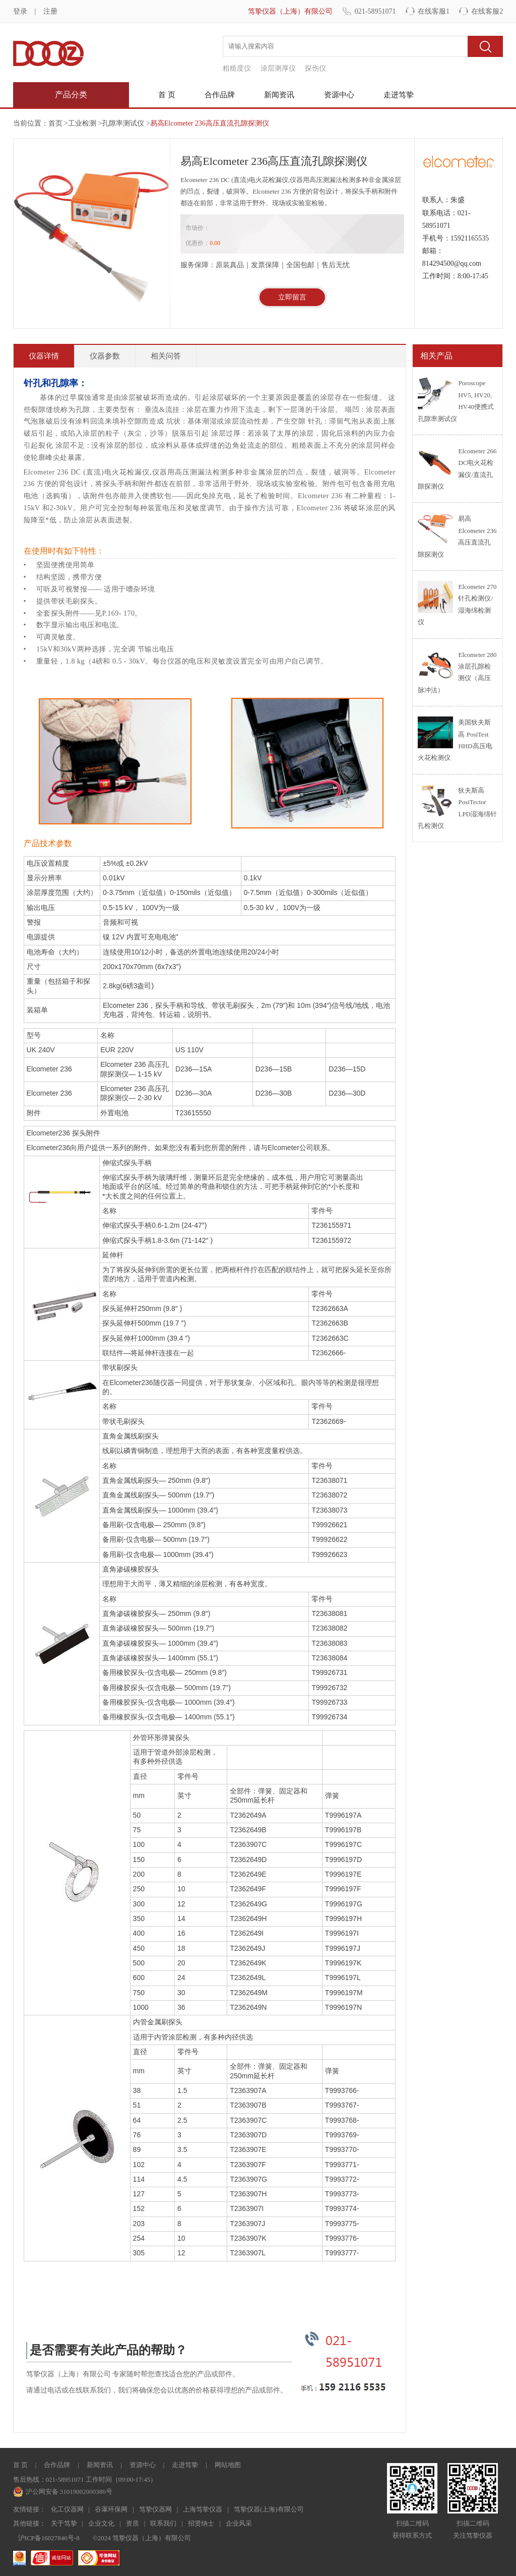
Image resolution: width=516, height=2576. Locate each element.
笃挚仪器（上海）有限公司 (290, 11)
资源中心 (339, 95)
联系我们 (163, 2523)
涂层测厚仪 (278, 68)
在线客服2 (487, 11)
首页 (55, 123)
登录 (20, 11)
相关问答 (166, 356)
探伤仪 (315, 68)
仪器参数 (105, 356)
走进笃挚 (398, 95)
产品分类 (71, 94)
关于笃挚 (64, 2523)
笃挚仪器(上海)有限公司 (269, 2509)
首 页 (166, 95)
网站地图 (228, 2465)
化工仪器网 (67, 2509)
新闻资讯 (279, 95)
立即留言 (292, 297)
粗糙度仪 (237, 68)
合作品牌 (220, 95)
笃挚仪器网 (155, 2509)
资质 (132, 2523)
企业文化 (101, 2523)
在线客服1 (433, 11)
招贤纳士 (201, 2523)
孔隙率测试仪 (123, 123)
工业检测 (82, 123)
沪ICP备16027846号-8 (49, 2538)
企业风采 (239, 2523)
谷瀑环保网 (111, 2509)
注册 (50, 11)
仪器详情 (44, 356)
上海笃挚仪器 (202, 2509)
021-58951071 (375, 11)
